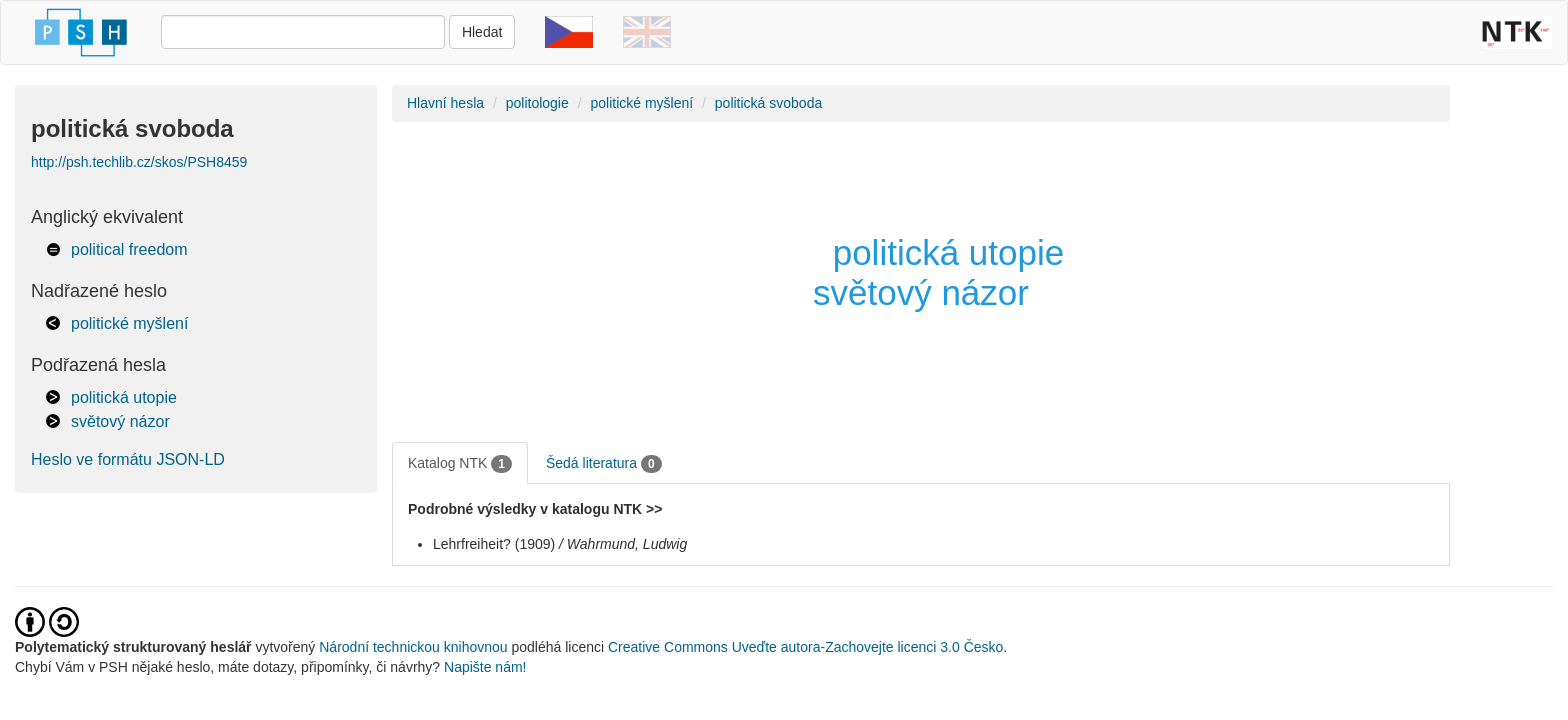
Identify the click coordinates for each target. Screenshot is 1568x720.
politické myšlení (129, 323)
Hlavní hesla (445, 103)
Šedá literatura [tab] (604, 464)
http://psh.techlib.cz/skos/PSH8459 (139, 162)
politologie (537, 103)
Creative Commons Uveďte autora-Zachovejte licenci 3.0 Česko (805, 647)
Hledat (482, 32)
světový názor (120, 421)
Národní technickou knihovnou (413, 647)
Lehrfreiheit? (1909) (494, 544)
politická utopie (124, 397)
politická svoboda (768, 103)
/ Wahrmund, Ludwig (623, 544)
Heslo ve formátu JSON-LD (128, 459)
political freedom (129, 249)
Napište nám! (485, 667)
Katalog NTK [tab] (460, 464)
